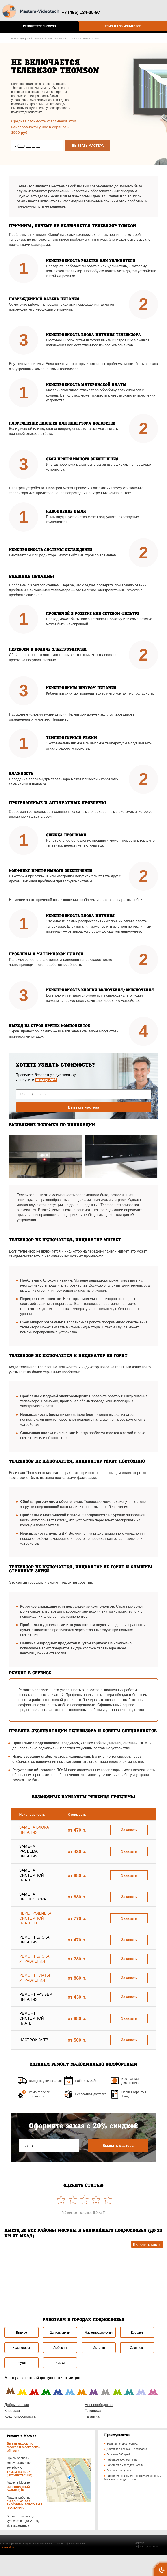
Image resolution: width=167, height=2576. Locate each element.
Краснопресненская (20, 2416)
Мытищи (98, 2347)
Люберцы (60, 2347)
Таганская (93, 2416)
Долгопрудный (60, 2332)
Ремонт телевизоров (39, 26)
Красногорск (21, 2347)
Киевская (12, 2411)
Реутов (22, 2363)
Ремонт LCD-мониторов (123, 26)
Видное (21, 2332)
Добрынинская (16, 2405)
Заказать (129, 1830)
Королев (137, 2332)
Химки (60, 2363)
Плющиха (93, 2411)
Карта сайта (7, 2547)
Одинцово (137, 2347)
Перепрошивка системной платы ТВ (35, 1918)
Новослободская (99, 2405)
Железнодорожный (99, 2332)
